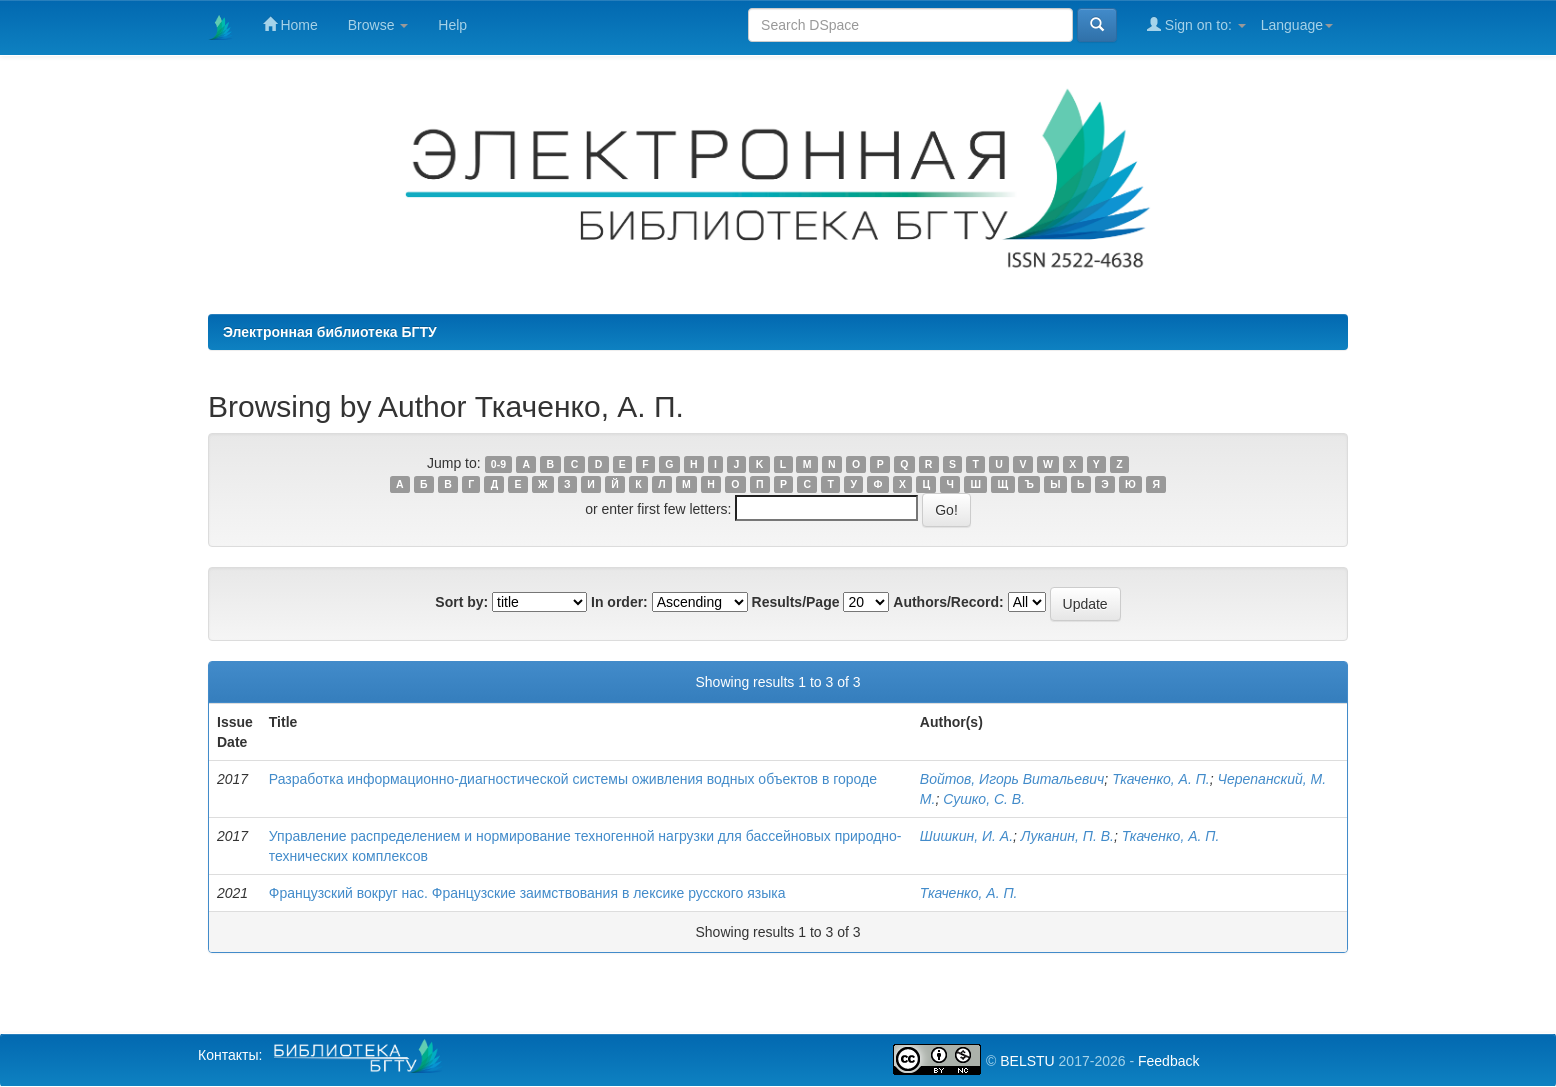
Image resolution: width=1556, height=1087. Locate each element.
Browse (378, 25)
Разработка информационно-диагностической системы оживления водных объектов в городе (573, 779)
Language (1297, 25)
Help (452, 25)
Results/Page (796, 602)
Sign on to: (1196, 24)
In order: (619, 602)
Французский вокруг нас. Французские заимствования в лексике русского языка (527, 893)
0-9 (498, 464)
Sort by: (461, 602)
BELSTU (1027, 1061)
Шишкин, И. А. (966, 836)
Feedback (1168, 1061)
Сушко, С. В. (984, 799)
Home (290, 24)
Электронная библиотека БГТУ (330, 332)
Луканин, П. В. (1067, 836)
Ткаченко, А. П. (1161, 779)
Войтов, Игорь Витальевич (1012, 779)
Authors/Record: (948, 602)
